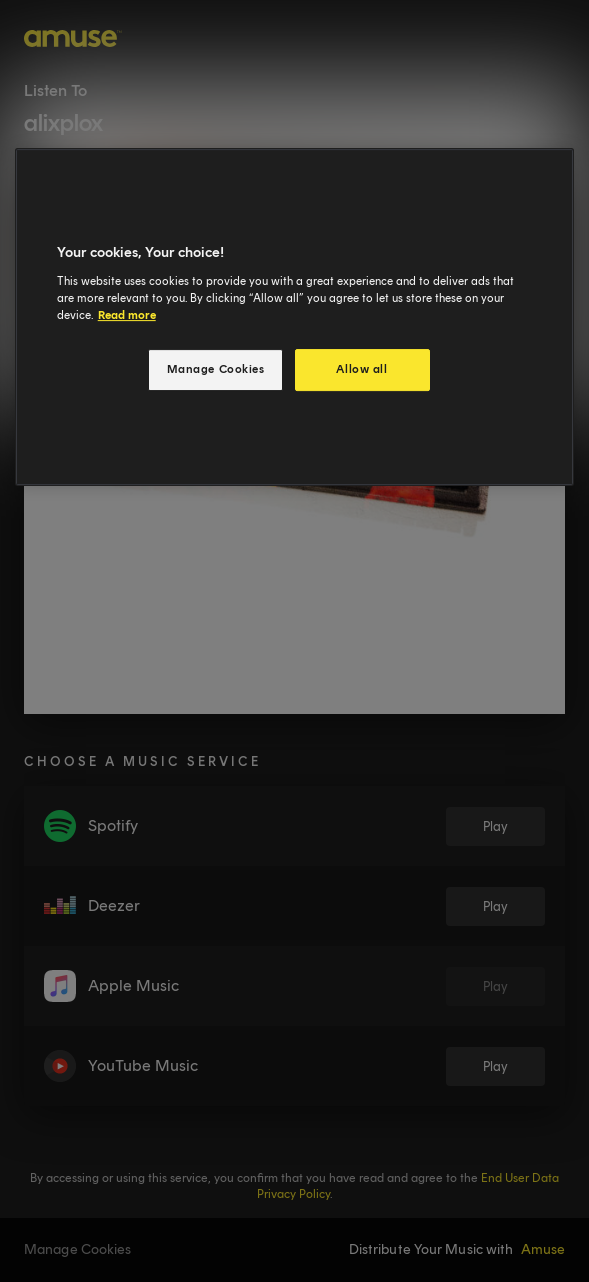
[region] (295, 317)
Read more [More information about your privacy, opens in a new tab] (127, 315)
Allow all (361, 369)
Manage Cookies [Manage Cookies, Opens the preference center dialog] (216, 369)
